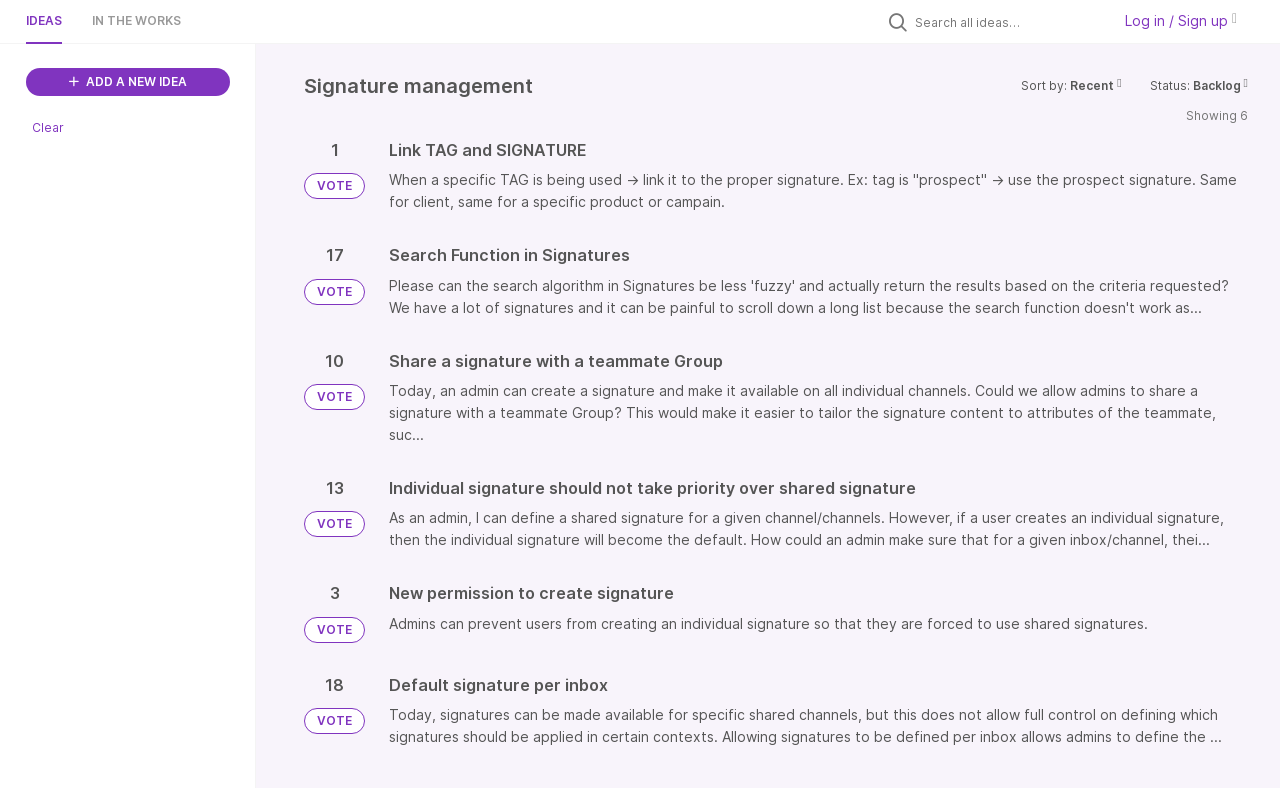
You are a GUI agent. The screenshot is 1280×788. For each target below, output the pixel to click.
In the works (136, 20)
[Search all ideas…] (1008, 22)
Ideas (44, 20)
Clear (48, 127)
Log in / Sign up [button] (1181, 20)
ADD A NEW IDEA (128, 81)
